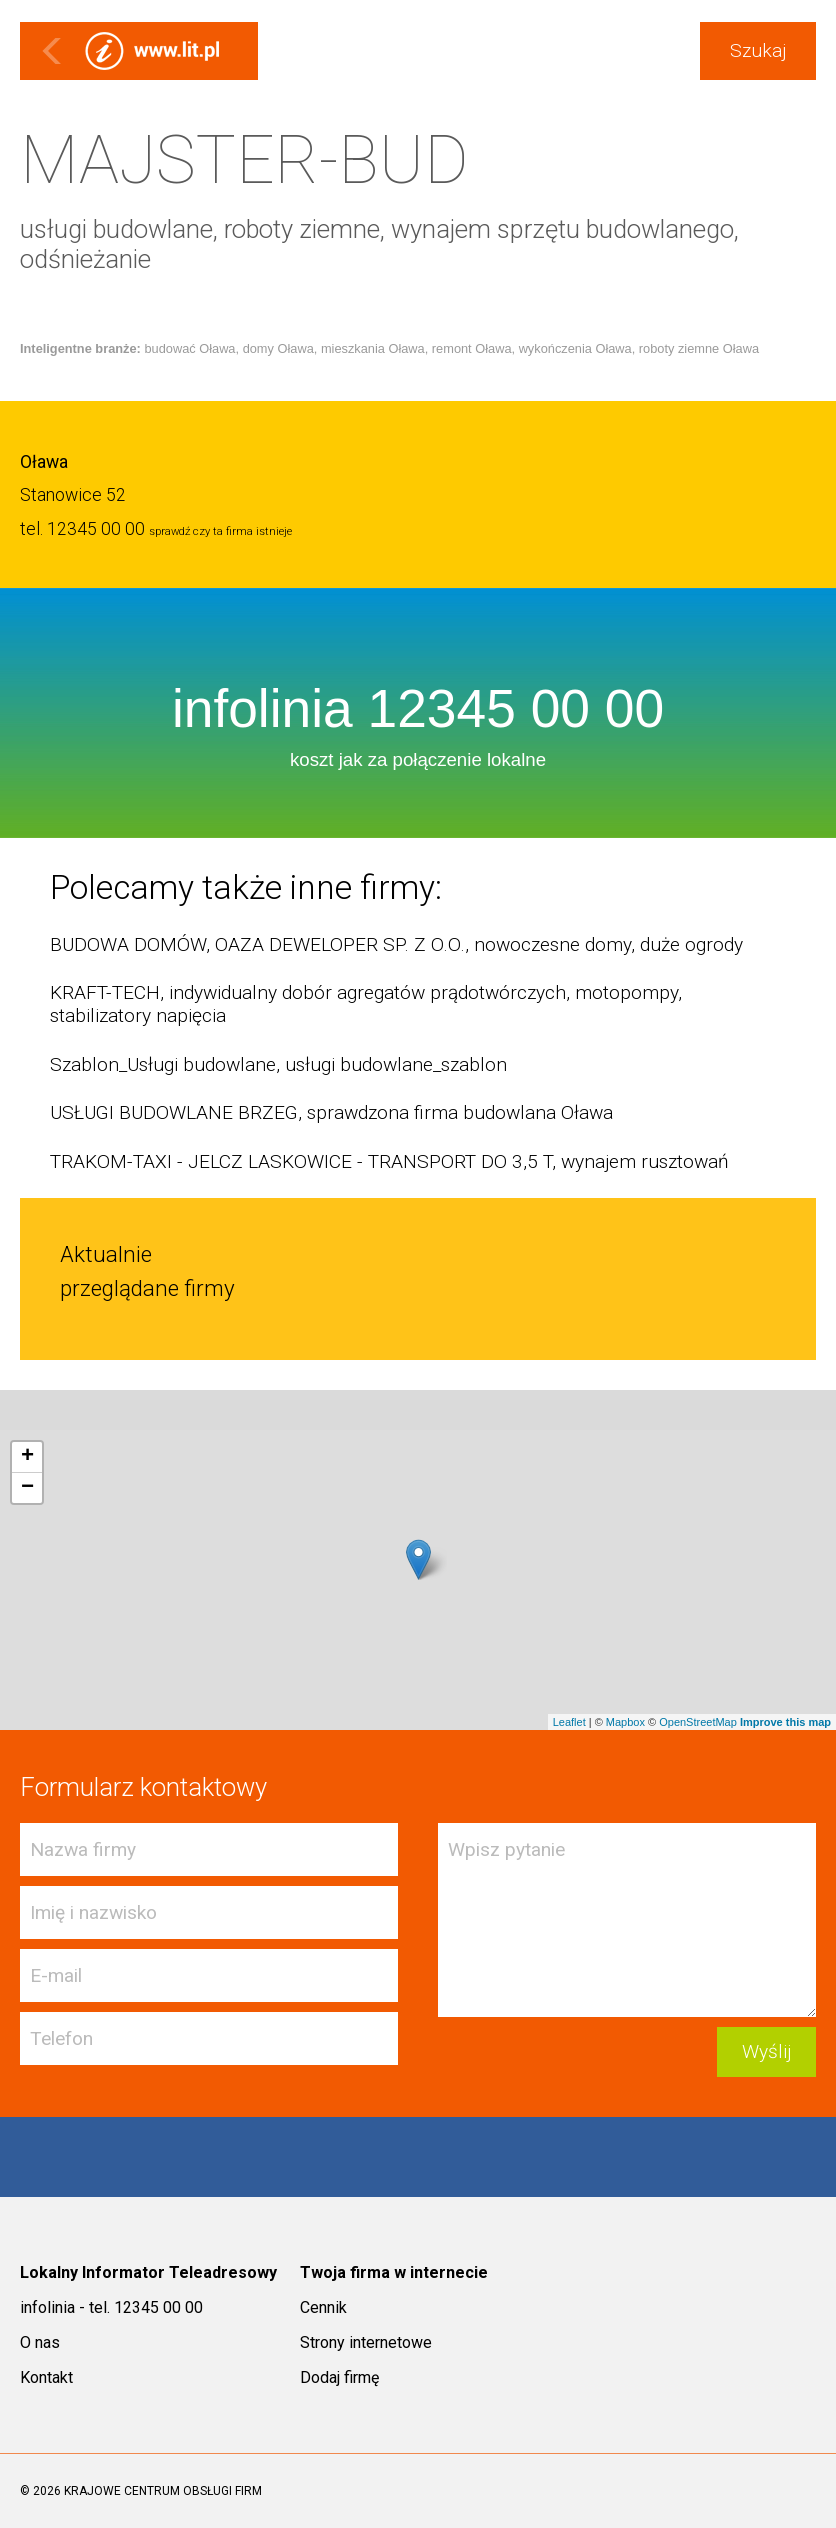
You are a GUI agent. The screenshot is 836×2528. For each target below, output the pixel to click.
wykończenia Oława (575, 348)
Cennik (323, 2307)
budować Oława (189, 348)
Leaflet (569, 1722)
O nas (40, 2342)
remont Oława (472, 348)
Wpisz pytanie (627, 1920)
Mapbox (625, 1722)
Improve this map (785, 1722)
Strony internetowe (366, 2342)
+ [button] (27, 1457)
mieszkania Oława (373, 348)
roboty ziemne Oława (699, 348)
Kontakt (46, 2377)
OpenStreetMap (698, 1722)
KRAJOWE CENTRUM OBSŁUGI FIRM (163, 2491)
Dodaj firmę (339, 2377)
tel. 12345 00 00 (82, 529)
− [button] (27, 1488)
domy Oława (278, 348)
